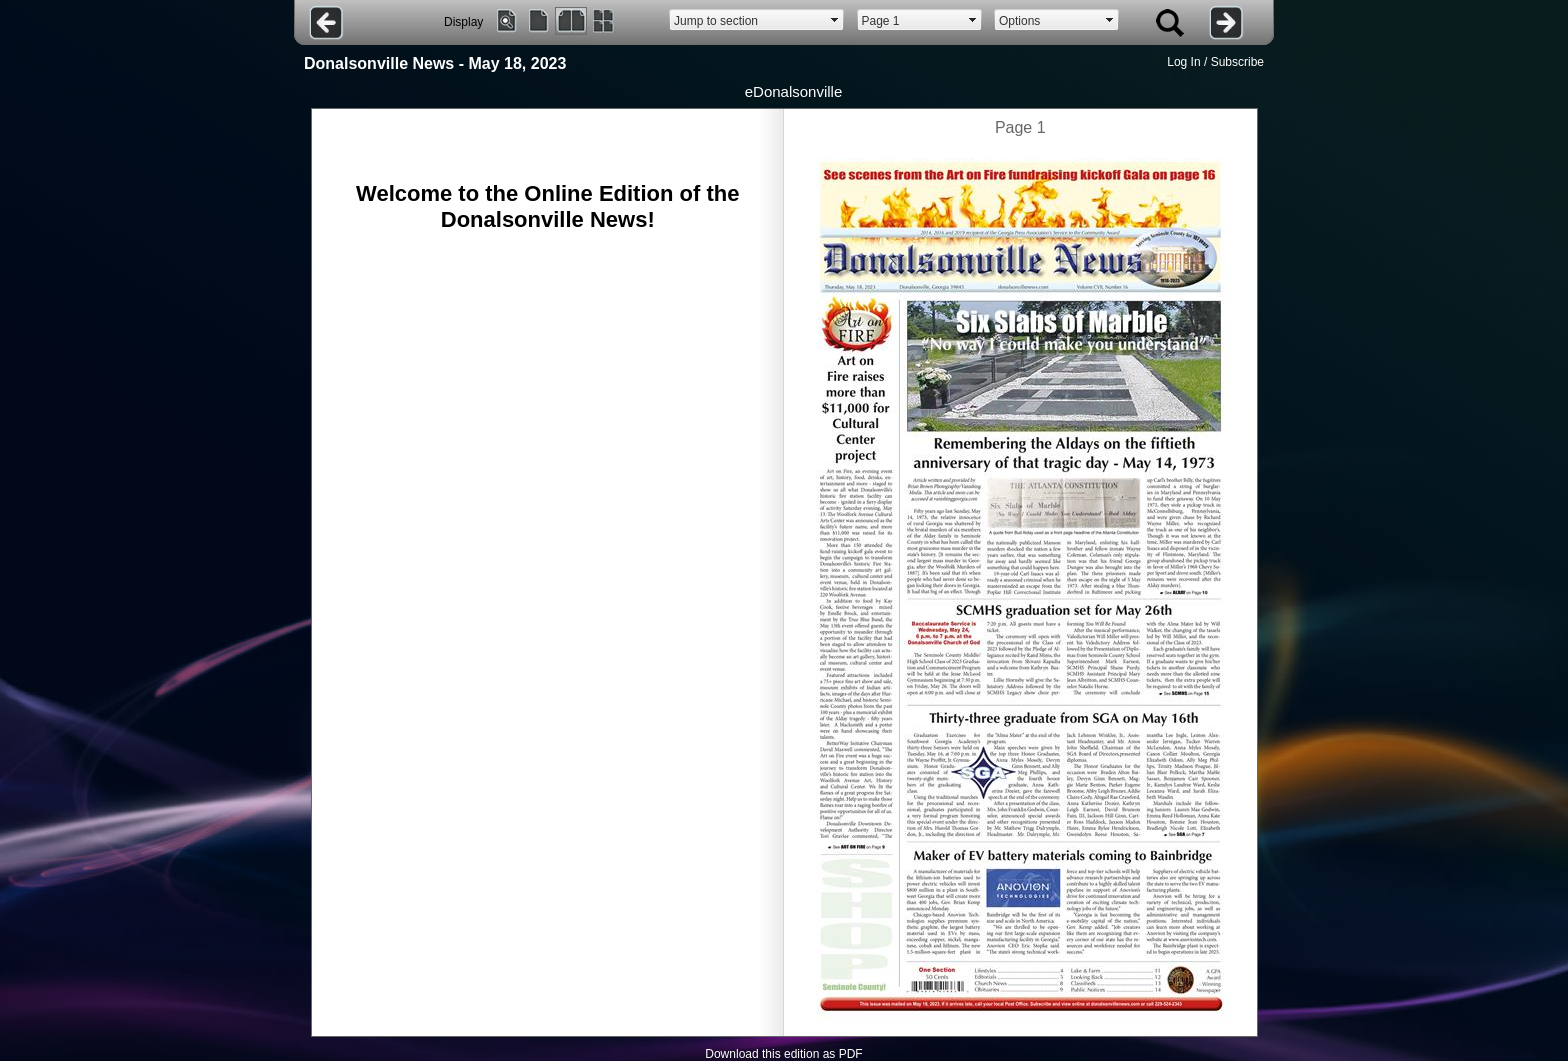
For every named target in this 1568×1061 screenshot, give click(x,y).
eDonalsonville (794, 91)
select (835, 20)
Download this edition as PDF (783, 1054)
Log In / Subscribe (1215, 62)
